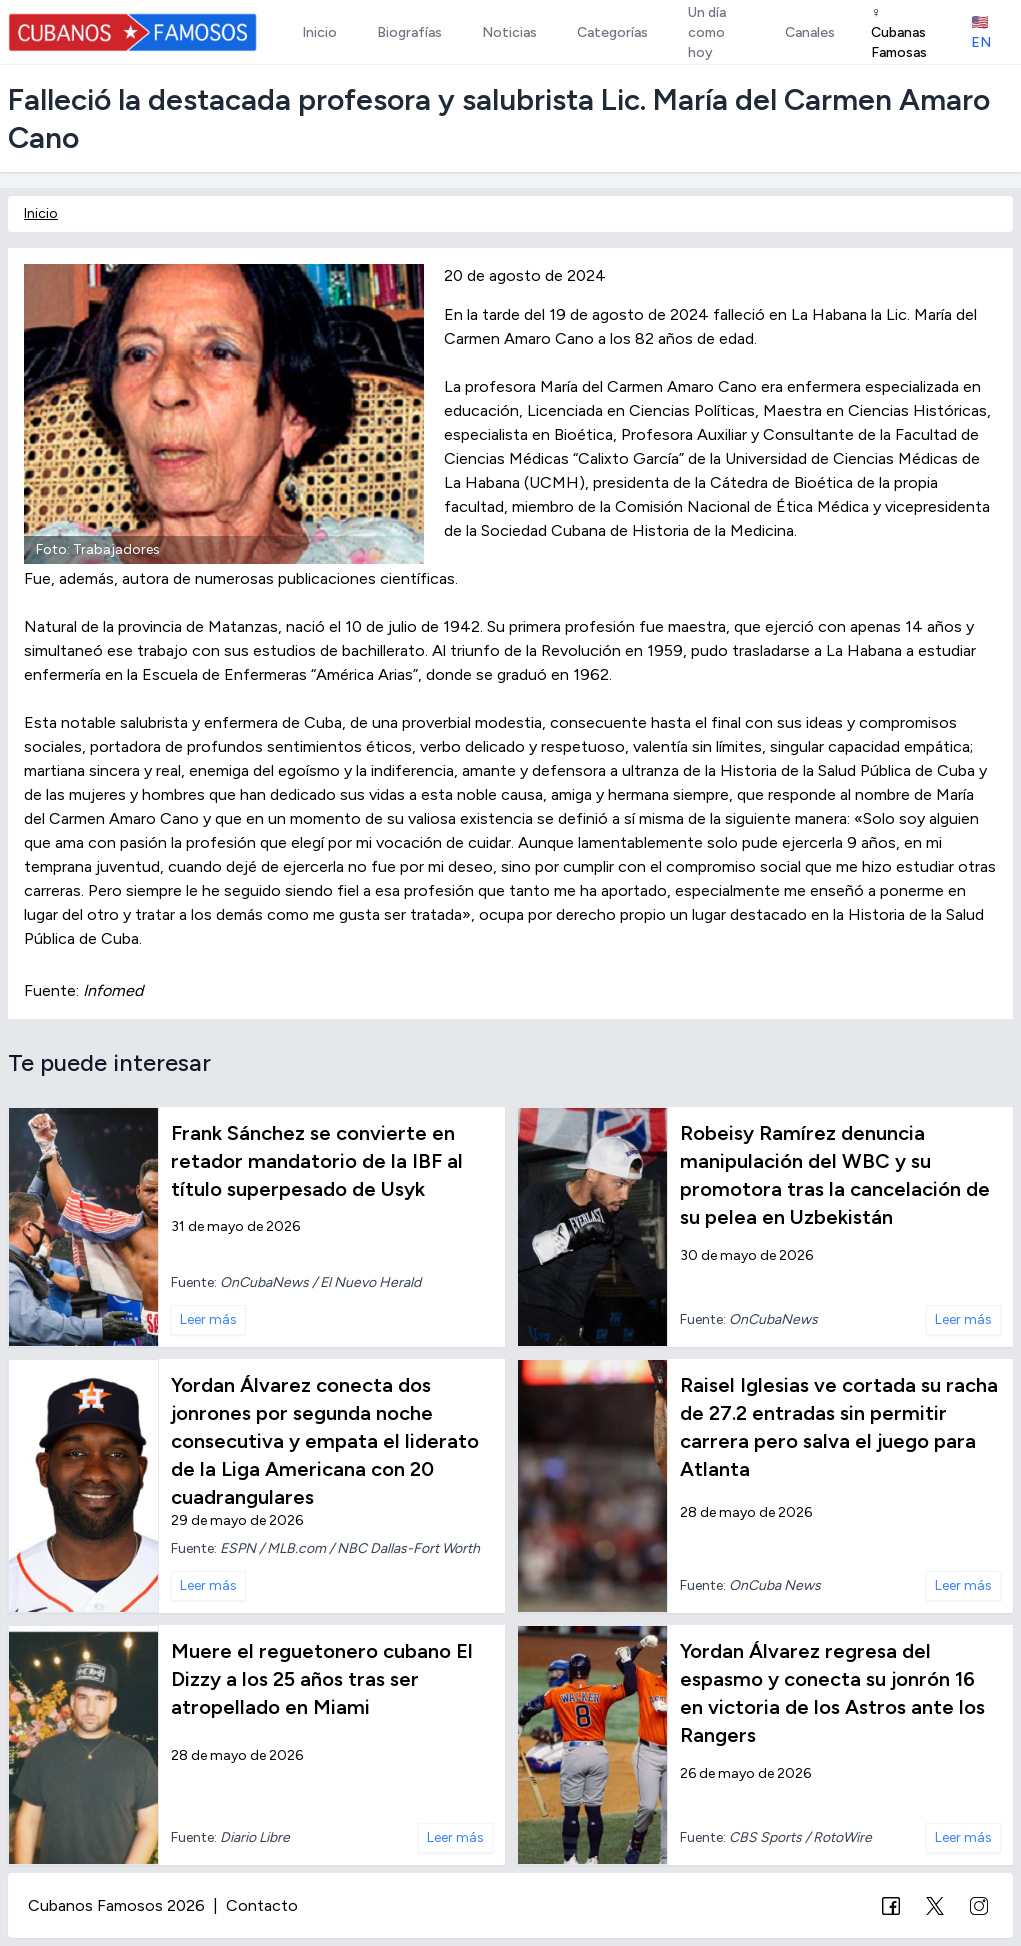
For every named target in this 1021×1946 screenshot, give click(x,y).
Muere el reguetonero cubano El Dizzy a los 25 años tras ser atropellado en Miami (322, 1679)
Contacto (262, 1905)
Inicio (41, 213)
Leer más (208, 1319)
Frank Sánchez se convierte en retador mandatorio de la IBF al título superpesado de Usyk (317, 1161)
